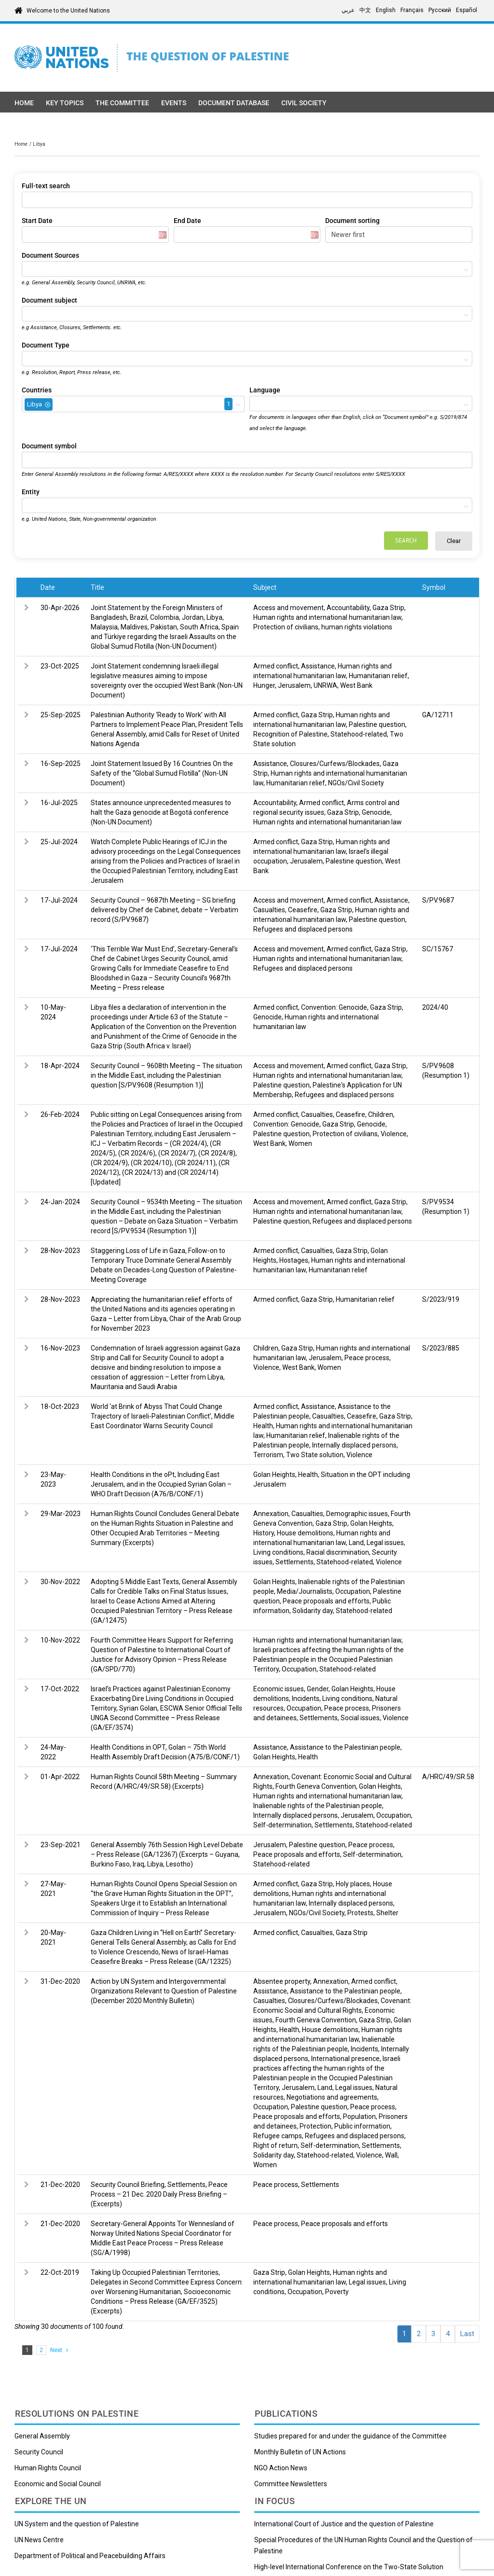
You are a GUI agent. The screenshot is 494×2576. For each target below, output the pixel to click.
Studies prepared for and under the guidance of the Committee (350, 2436)
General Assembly (42, 2436)
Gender (318, 1689)
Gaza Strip (388, 608)
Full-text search (46, 186)
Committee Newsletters (290, 2484)
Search (406, 540)
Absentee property (281, 1981)
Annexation (270, 1514)
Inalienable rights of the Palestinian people (317, 1806)
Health (263, 1426)
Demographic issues (357, 1514)
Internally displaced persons (354, 1445)
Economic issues (278, 1689)
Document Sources (50, 255)
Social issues (360, 1718)
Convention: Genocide (334, 1007)
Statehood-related (358, 734)
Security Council (38, 2452)
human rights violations (356, 627)
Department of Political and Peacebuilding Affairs (89, 2556)
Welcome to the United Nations (68, 10)
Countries (37, 390)
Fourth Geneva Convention (315, 1786)
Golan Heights (274, 1474)
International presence (345, 2058)
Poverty (337, 2292)
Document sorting (352, 220)
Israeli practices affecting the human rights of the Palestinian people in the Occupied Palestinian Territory (328, 1659)
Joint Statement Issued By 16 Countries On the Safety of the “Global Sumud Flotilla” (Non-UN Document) (162, 773)
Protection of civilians (285, 627)
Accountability (348, 608)
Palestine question (377, 724)
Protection (315, 2126)
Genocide (376, 812)
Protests (360, 1913)
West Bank (356, 685)
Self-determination (282, 1825)
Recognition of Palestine (290, 734)
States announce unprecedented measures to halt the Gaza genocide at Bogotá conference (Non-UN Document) (161, 812)
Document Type (45, 345)
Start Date (37, 220)
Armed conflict (275, 666)
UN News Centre (39, 2540)
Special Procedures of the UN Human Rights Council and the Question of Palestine (363, 2545)
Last (467, 2333)
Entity (31, 492)
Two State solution (314, 1455)
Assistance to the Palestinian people (345, 1747)
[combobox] (247, 269)
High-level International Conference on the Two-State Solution (348, 2567)
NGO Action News (280, 2468)
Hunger (264, 685)
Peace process (366, 1358)
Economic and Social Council (57, 2484)
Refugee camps (277, 2136)
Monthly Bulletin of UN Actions (300, 2452)
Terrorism (268, 1455)
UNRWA (325, 685)
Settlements (294, 1562)
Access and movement (288, 608)
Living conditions (278, 1552)
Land (356, 1542)
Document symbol (49, 446)
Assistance (318, 666)
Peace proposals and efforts (326, 1601)
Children (380, 1114)
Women (300, 1143)
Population (359, 2116)
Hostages (293, 1260)
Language (264, 390)
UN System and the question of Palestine (76, 2524)
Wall (391, 2155)
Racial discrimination (337, 1552)
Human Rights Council (47, 2468)
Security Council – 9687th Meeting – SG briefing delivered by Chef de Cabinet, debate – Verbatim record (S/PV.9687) (164, 909)
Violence (394, 1134)
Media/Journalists (304, 1591)
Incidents (305, 1698)
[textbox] (27, 269)
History (263, 1533)
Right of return (275, 2145)
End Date (187, 220)
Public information (362, 2126)
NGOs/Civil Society (356, 783)
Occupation (352, 1591)
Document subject (49, 300)
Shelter (387, 1913)
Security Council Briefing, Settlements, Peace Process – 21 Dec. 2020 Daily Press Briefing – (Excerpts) (159, 2194)
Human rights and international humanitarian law (327, 617)
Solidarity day (312, 1611)
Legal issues (385, 1542)
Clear (454, 540)
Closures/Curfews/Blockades (335, 763)
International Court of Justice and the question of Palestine (344, 2524)
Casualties (269, 910)
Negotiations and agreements (332, 2097)
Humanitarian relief (378, 676)
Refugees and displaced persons (303, 929)
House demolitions (305, 1533)
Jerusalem (294, 685)
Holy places (353, 1884)
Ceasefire (302, 910)
